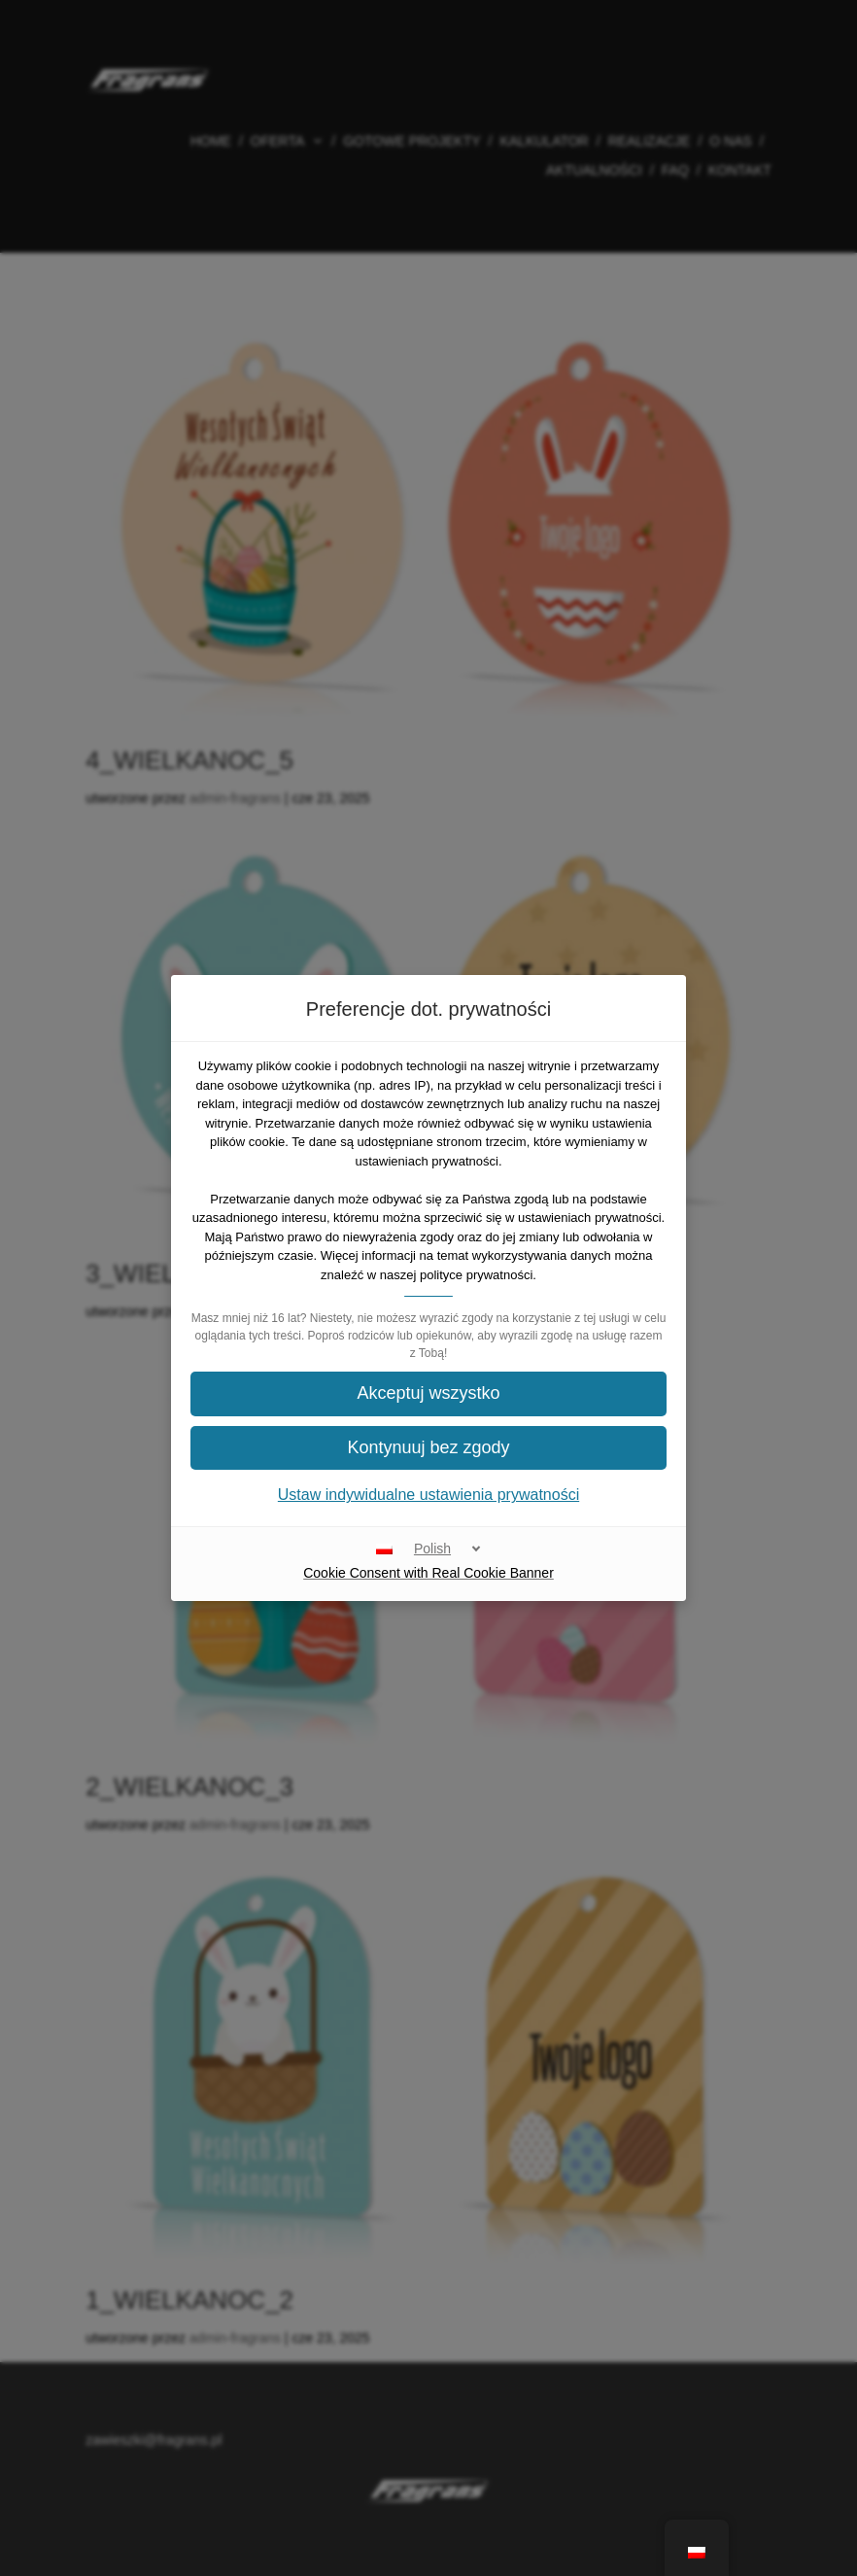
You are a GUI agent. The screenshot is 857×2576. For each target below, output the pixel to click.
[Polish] (428, 1548)
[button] (428, 1394)
